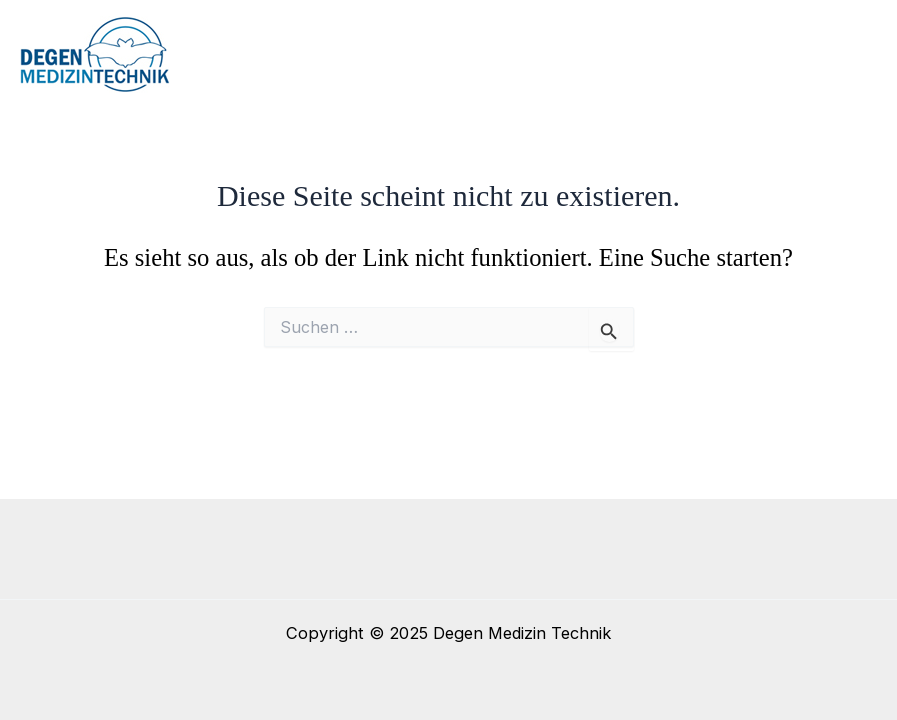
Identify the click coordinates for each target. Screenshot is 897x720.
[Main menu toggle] (854, 55)
